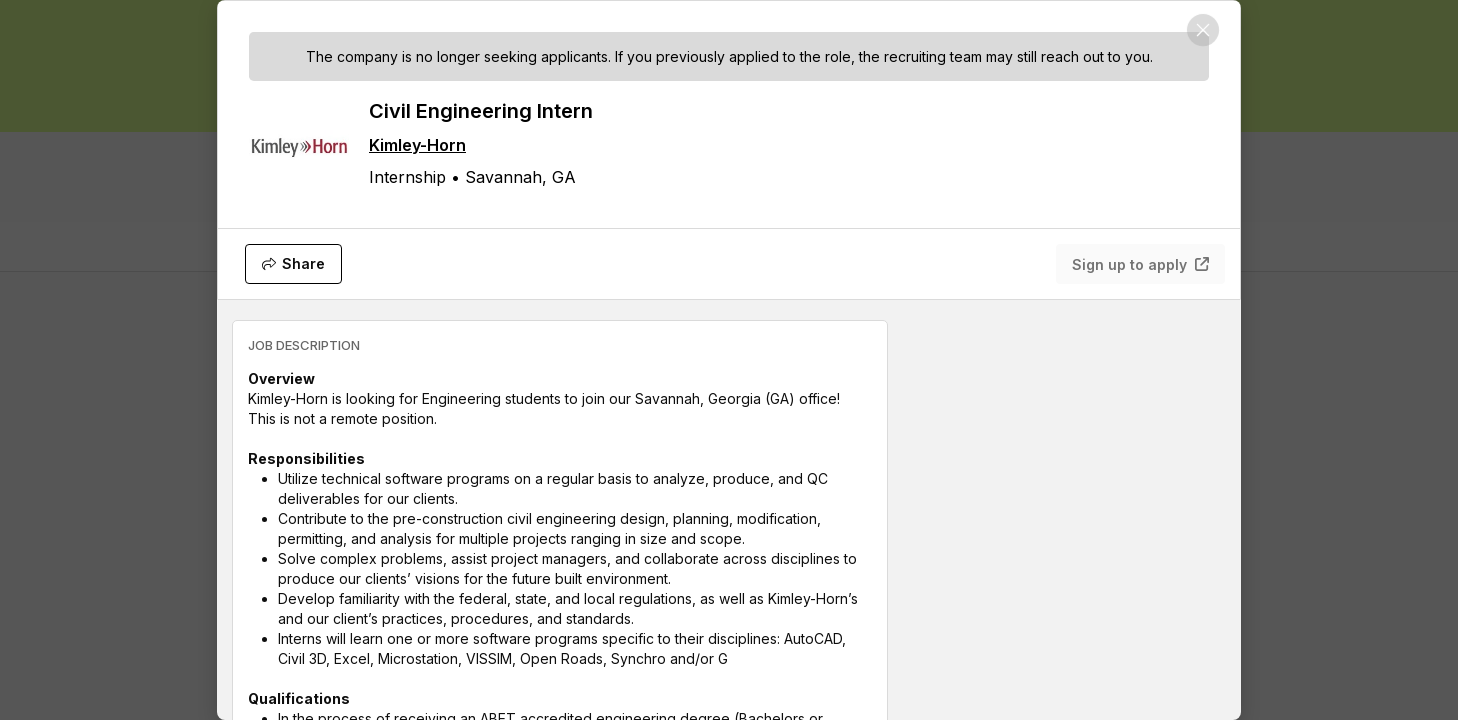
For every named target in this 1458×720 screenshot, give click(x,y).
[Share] (293, 264)
